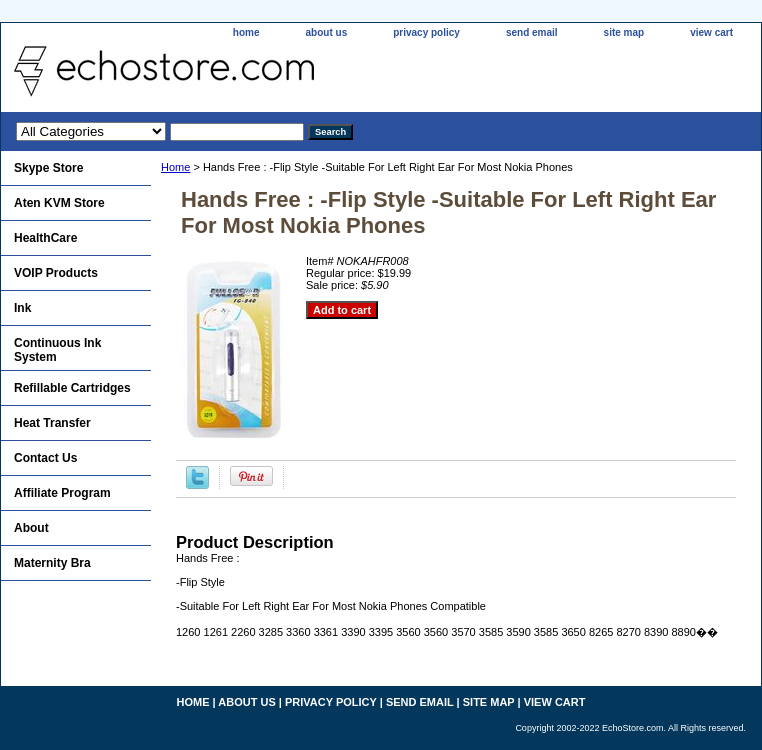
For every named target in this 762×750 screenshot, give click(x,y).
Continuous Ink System (57, 350)
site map (624, 32)
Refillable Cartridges (72, 388)
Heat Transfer (52, 423)
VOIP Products (56, 273)
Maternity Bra (52, 563)
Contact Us (45, 458)
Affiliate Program (62, 493)
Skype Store (48, 168)
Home (175, 167)
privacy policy (426, 32)
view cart (711, 32)
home (246, 32)
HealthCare (45, 238)
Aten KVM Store (59, 203)
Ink (22, 308)
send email (532, 32)
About (31, 528)
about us (327, 32)
